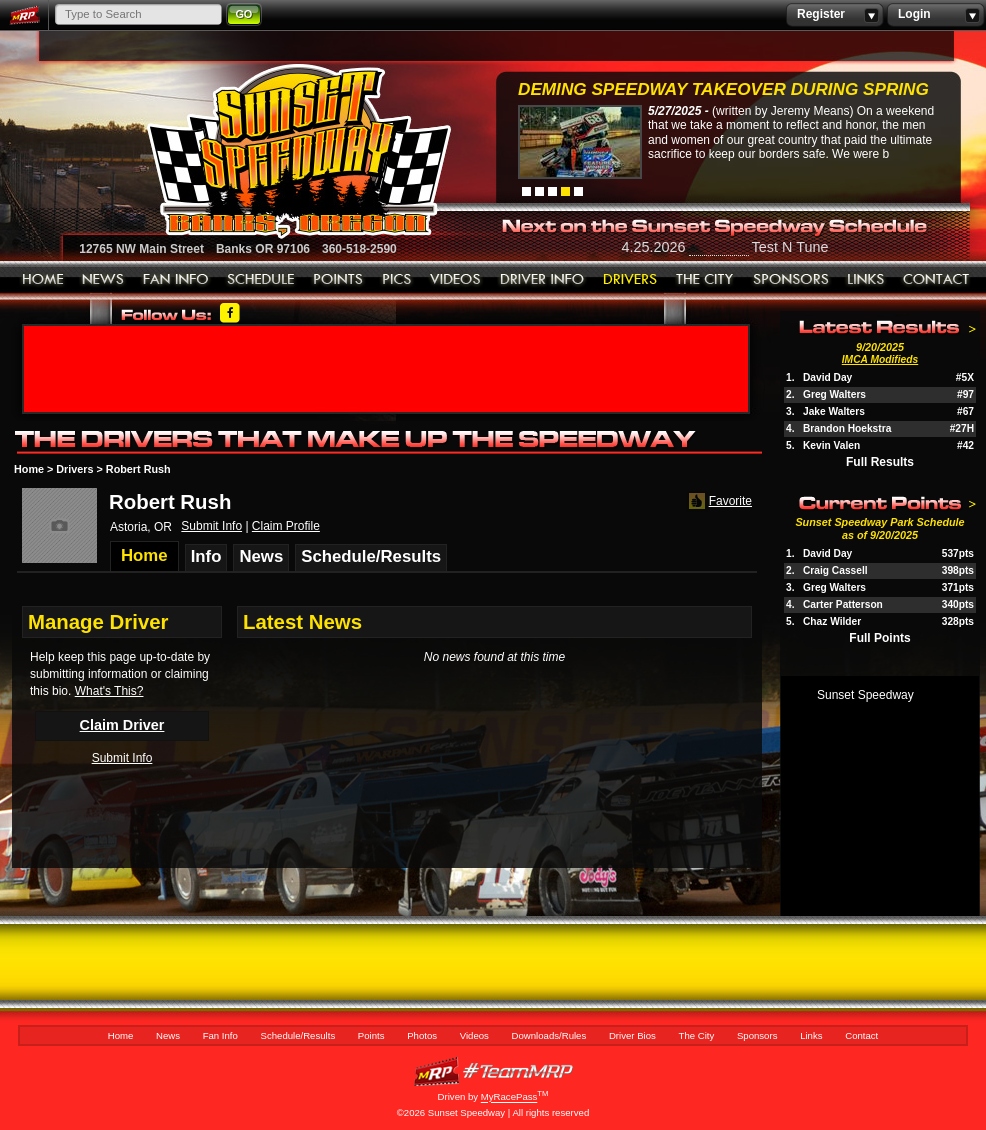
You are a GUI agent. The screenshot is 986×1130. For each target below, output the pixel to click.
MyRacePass (493, 1071)
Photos (397, 280)
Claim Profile (286, 526)
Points (338, 280)
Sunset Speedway (865, 695)
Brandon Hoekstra (847, 428)
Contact (937, 280)
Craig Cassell (835, 570)
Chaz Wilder (832, 621)
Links (866, 280)
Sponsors (791, 280)
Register (834, 15)
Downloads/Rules (542, 280)
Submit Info (211, 526)
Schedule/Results (261, 280)
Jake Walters (834, 411)
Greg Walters (834, 394)
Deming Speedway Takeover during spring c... (723, 91)
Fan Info (176, 280)
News (103, 280)
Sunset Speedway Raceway (248, 151)
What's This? (109, 691)
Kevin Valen (831, 445)
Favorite (718, 501)
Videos (456, 280)
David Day (827, 377)
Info (206, 556)
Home (43, 280)
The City (705, 280)
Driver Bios (630, 280)
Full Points (879, 638)
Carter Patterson (843, 604)
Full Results (880, 462)
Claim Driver (122, 725)
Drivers (74, 469)
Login (935, 15)
